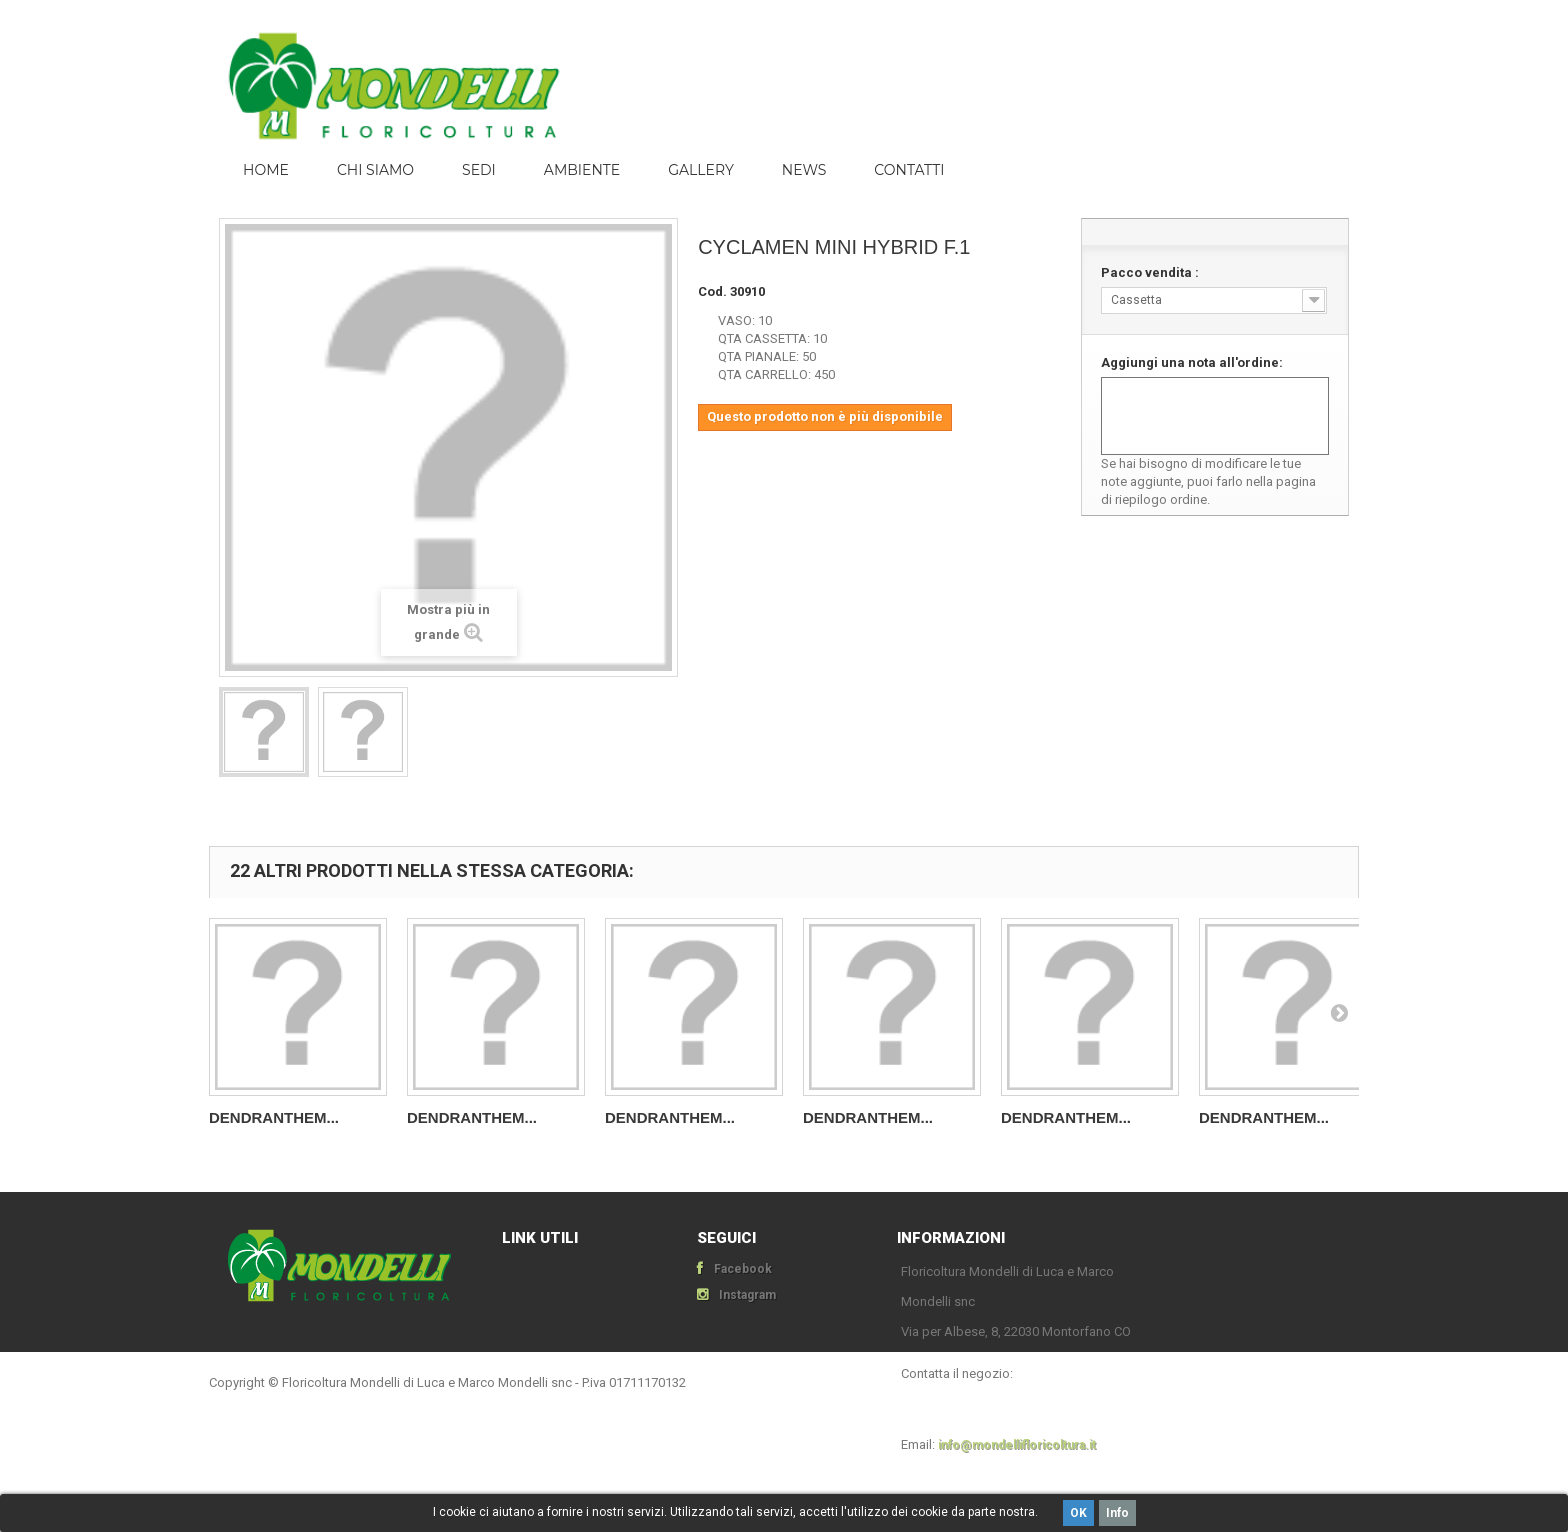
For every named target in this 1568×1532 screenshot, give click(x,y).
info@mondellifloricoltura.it (1017, 1445)
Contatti (909, 170)
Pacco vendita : (1151, 272)
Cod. (712, 291)
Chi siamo (375, 170)
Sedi (479, 170)
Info (1117, 1513)
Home (266, 170)
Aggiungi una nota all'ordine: (1192, 362)
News (804, 170)
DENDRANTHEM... (274, 1117)
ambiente (582, 170)
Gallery (701, 170)
